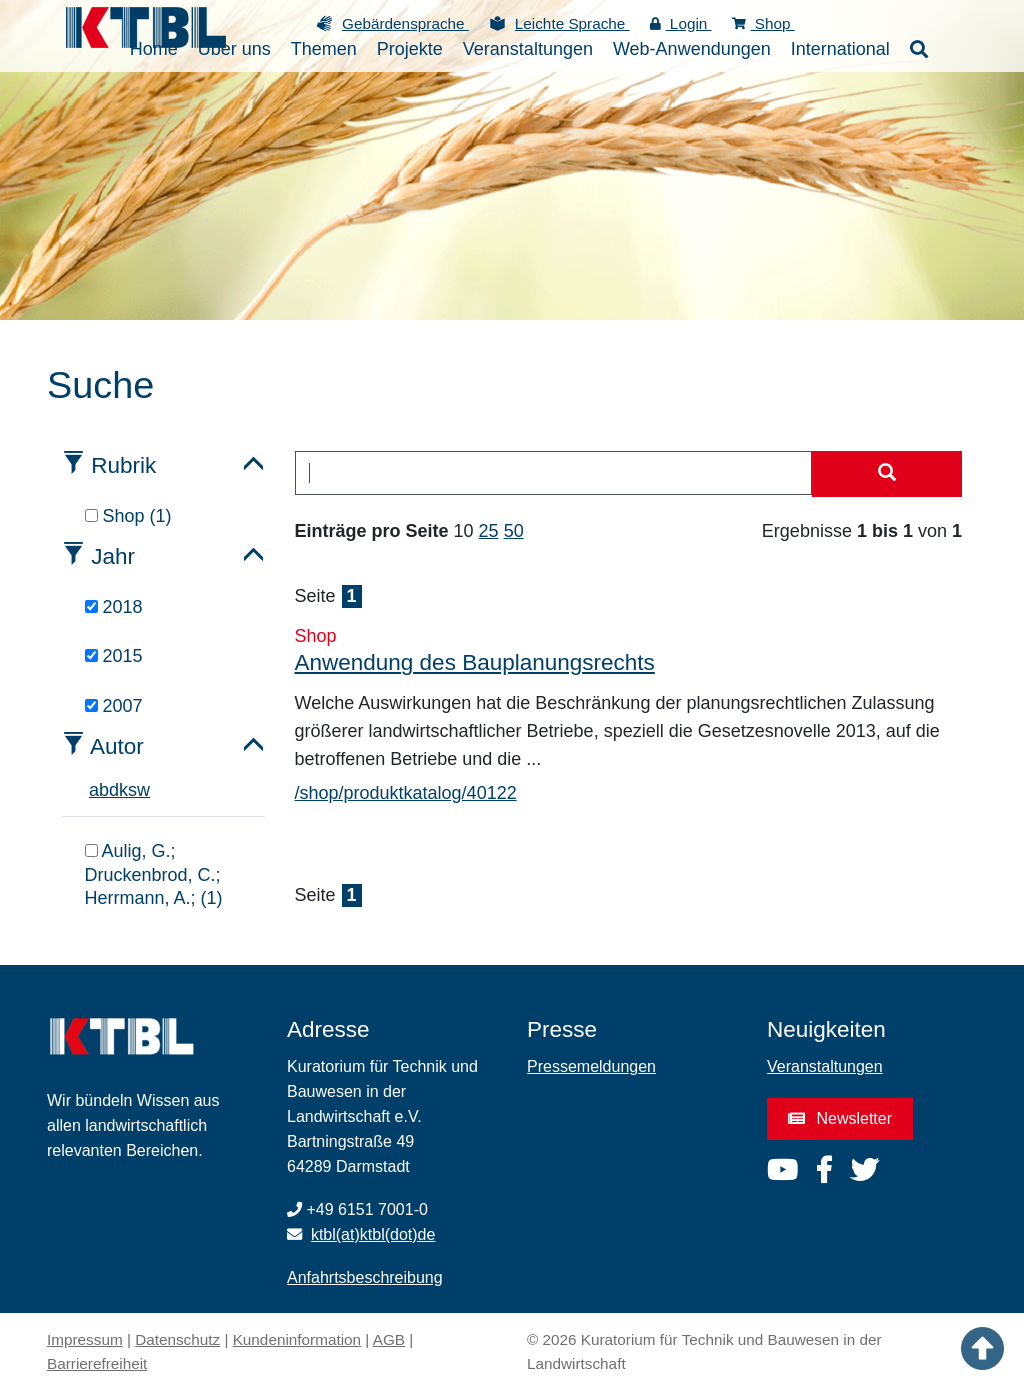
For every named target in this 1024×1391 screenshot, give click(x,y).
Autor (117, 746)
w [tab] (143, 790)
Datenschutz (177, 1339)
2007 (114, 706)
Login (681, 23)
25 (489, 531)
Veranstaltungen (825, 1066)
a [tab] (94, 790)
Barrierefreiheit (97, 1363)
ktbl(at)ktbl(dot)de (373, 1234)
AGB (389, 1339)
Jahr (113, 556)
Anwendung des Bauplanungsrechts (475, 662)
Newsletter (840, 1118)
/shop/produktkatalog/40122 (406, 793)
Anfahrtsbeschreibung (365, 1277)
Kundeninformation (297, 1339)
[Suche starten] (887, 474)
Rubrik (123, 465)
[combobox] (554, 473)
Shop (763, 23)
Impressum (85, 1339)
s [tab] (132, 790)
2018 (114, 607)
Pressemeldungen (591, 1066)
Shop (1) (128, 516)
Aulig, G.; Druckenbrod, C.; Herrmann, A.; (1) (154, 874)
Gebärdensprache (405, 23)
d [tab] (114, 790)
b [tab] (104, 790)
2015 (114, 656)
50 (514, 531)
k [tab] (123, 790)
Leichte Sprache (572, 23)
